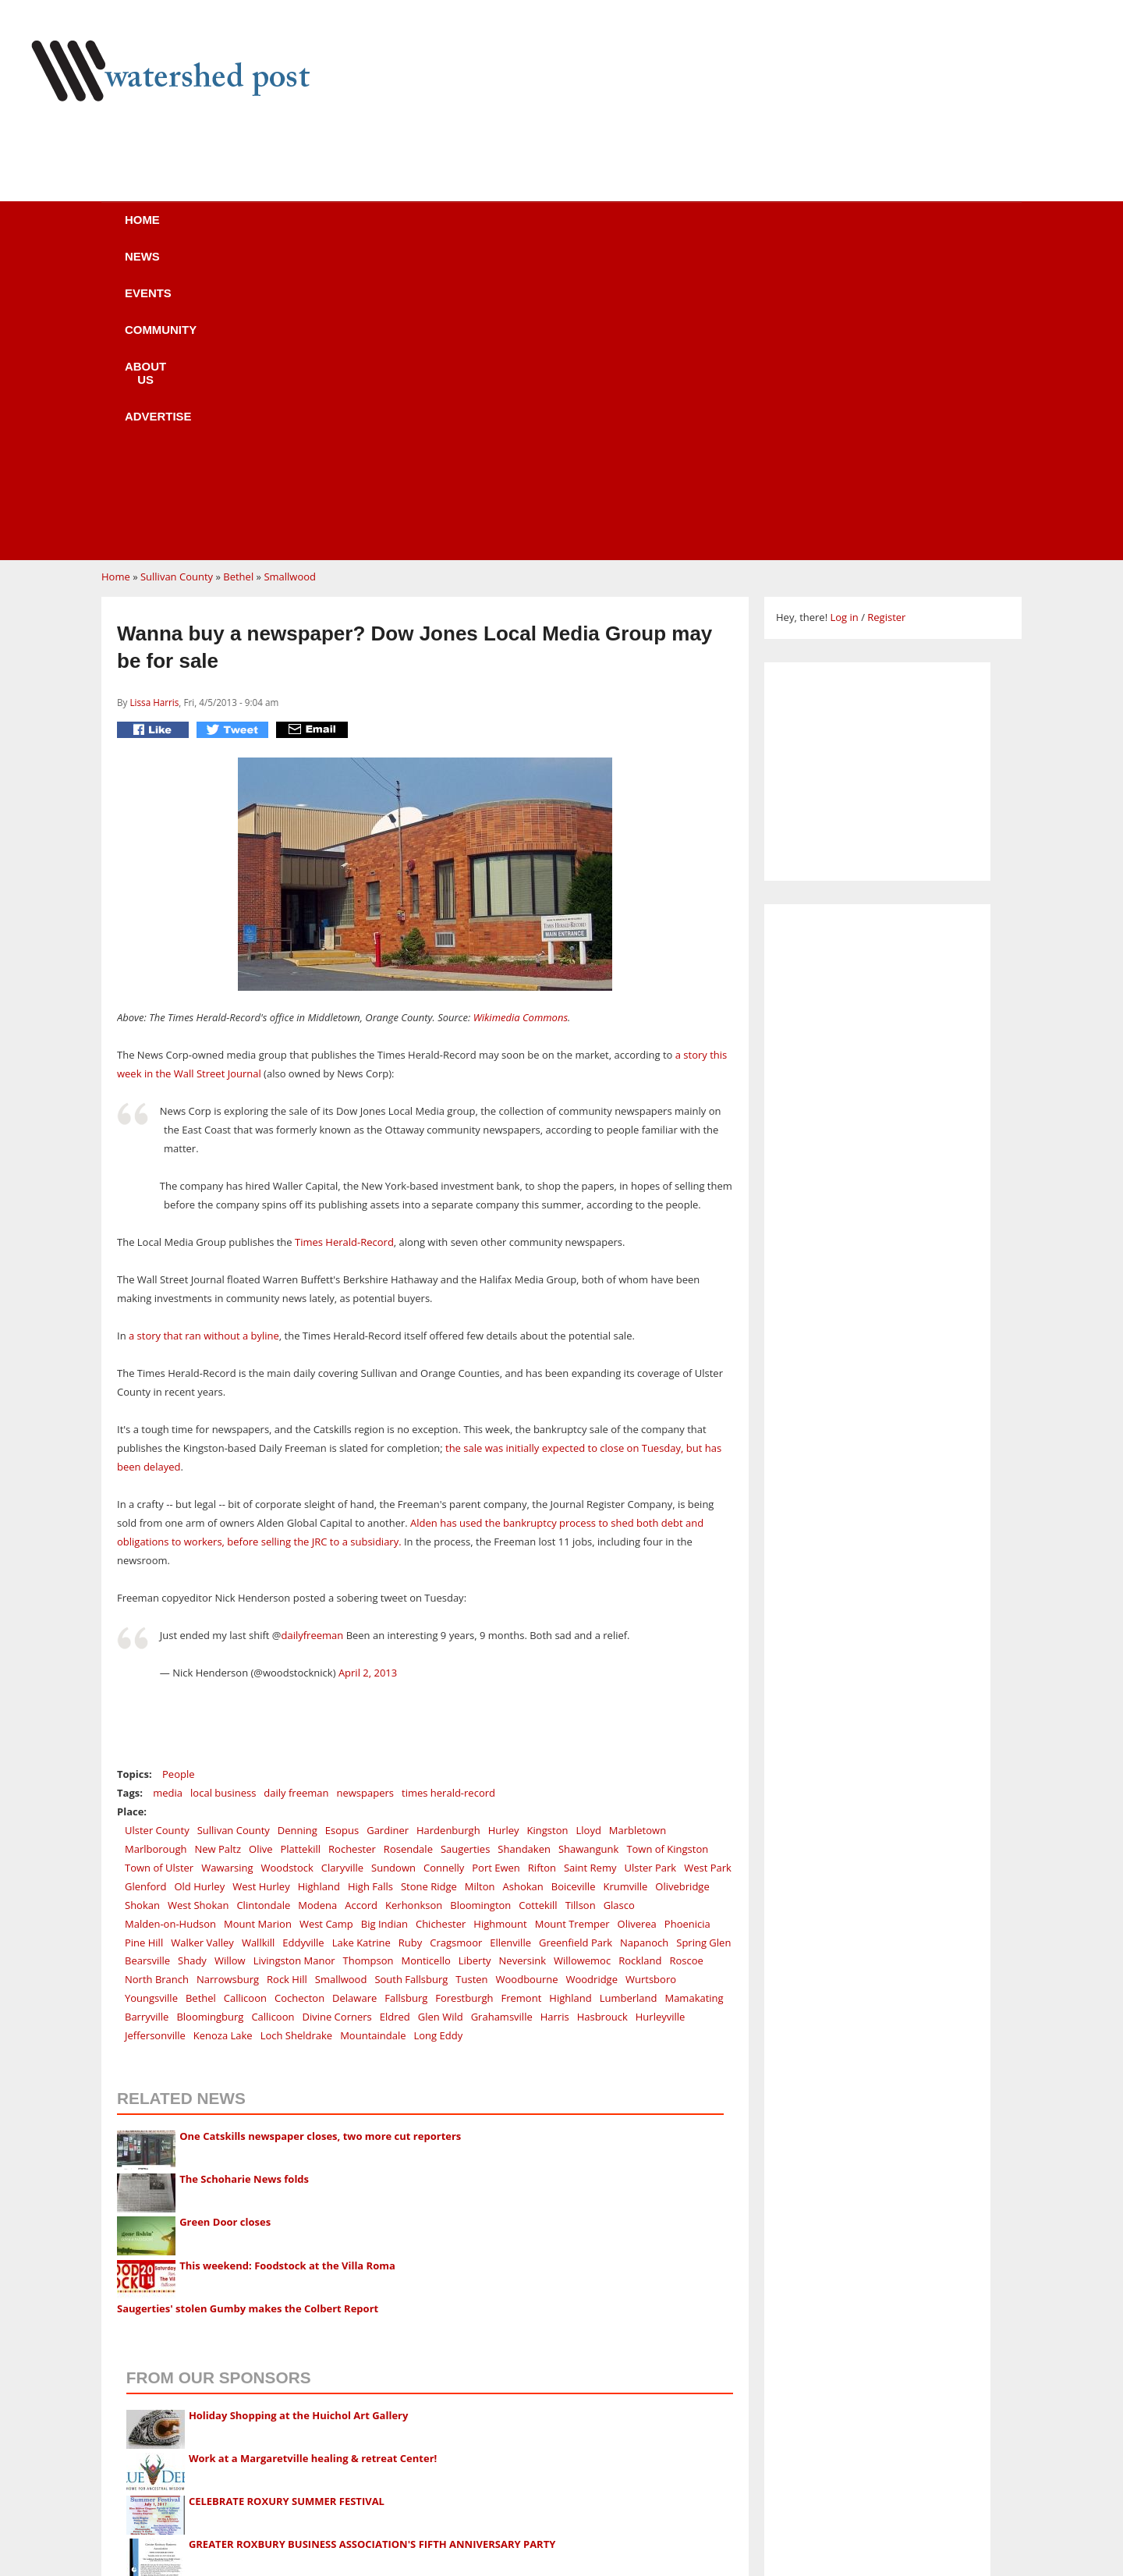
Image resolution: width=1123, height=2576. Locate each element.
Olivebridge (682, 1590)
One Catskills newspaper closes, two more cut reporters (320, 1840)
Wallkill (258, 1646)
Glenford (145, 1590)
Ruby (410, 1646)
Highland (319, 1590)
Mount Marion (258, 1627)
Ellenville (510, 1646)
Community (471, 229)
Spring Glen (703, 1646)
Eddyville (303, 1646)
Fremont (521, 1701)
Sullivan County (176, 280)
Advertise (700, 229)
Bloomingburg (209, 1720)
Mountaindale (373, 1739)
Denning (297, 1534)
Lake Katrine (361, 1646)
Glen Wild (440, 1720)
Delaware (354, 1701)
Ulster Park (650, 1571)
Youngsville (151, 1701)
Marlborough (155, 1552)
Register (886, 321)
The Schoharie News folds (244, 1882)
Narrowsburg (228, 1683)
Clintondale (263, 1609)
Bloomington (480, 1609)
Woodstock (287, 1571)
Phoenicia (687, 1627)
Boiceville (573, 1590)
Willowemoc (582, 1664)
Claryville (342, 1571)
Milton (480, 1590)
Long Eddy (438, 1739)
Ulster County (157, 1534)
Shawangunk (588, 1552)
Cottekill (538, 1609)
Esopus (342, 1534)
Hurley (503, 1534)
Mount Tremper (572, 1627)
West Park (708, 1571)
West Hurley (260, 1590)
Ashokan (523, 1590)
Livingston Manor (294, 1664)
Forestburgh (464, 1701)
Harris (554, 1720)
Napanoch (644, 1646)
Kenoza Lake (223, 1739)
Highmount (499, 1627)
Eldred (395, 1720)
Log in (844, 321)
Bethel (238, 280)
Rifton (542, 1571)
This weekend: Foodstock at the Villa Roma (287, 1969)
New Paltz (217, 1552)
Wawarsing (227, 1571)
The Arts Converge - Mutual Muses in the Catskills (313, 2290)
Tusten (471, 1683)
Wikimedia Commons (520, 721)
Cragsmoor (456, 1646)
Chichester (441, 1627)
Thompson (368, 1664)
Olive (260, 1552)
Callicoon (245, 1701)
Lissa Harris (154, 405)
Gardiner (388, 1534)
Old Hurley (199, 1590)
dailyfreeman (312, 1339)
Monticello (425, 1664)
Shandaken (524, 1552)
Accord (361, 1609)
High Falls (370, 1590)
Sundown (393, 1571)
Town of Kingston (667, 1552)
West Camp (326, 1627)
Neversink (522, 1664)
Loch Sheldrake (296, 1739)
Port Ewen (496, 1571)
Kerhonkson (413, 1609)
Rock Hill (287, 1683)
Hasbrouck (602, 1720)
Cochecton (299, 1701)
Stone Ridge (429, 1590)
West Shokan (198, 1609)
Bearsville (147, 1664)
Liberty (475, 1664)
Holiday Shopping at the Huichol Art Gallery (299, 2119)
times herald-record (448, 1496)
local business (223, 1496)
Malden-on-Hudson (170, 1627)
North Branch (157, 1683)
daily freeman (296, 1496)
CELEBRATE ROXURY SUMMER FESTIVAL (286, 2205)
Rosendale (408, 1552)
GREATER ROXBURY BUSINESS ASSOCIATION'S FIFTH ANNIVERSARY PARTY (372, 2248)
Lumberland (628, 1701)
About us (587, 229)
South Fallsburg (411, 1683)
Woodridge (591, 1683)
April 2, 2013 (367, 1376)
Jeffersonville (155, 1739)
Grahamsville (502, 1720)
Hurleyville (660, 1720)
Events (362, 229)
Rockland (639, 1664)
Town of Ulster (159, 1571)
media (167, 1496)
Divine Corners (336, 1720)
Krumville (625, 1590)
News (272, 229)
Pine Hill (144, 1646)
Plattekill (300, 1552)
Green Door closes (225, 1925)
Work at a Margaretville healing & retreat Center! (313, 2162)
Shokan (142, 1609)
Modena (317, 1609)
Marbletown (637, 1534)
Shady (192, 1664)
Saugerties (465, 1552)
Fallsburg (405, 1701)
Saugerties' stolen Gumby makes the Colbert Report (247, 2012)
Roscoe (686, 1664)
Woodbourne (527, 1683)
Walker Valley (202, 1646)
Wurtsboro (650, 1683)
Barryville (146, 1720)
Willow (230, 1664)
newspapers (365, 1496)
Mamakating (693, 1701)
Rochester (352, 1552)
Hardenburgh (448, 1534)
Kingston (548, 1534)
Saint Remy (590, 1571)
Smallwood (290, 280)
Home (188, 229)
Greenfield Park (575, 1646)
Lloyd (588, 1534)
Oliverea (637, 1627)
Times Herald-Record (344, 946)
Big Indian (384, 1627)
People (178, 1478)
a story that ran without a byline (204, 1039)
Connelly (443, 1571)
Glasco (619, 1609)
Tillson (580, 1609)
